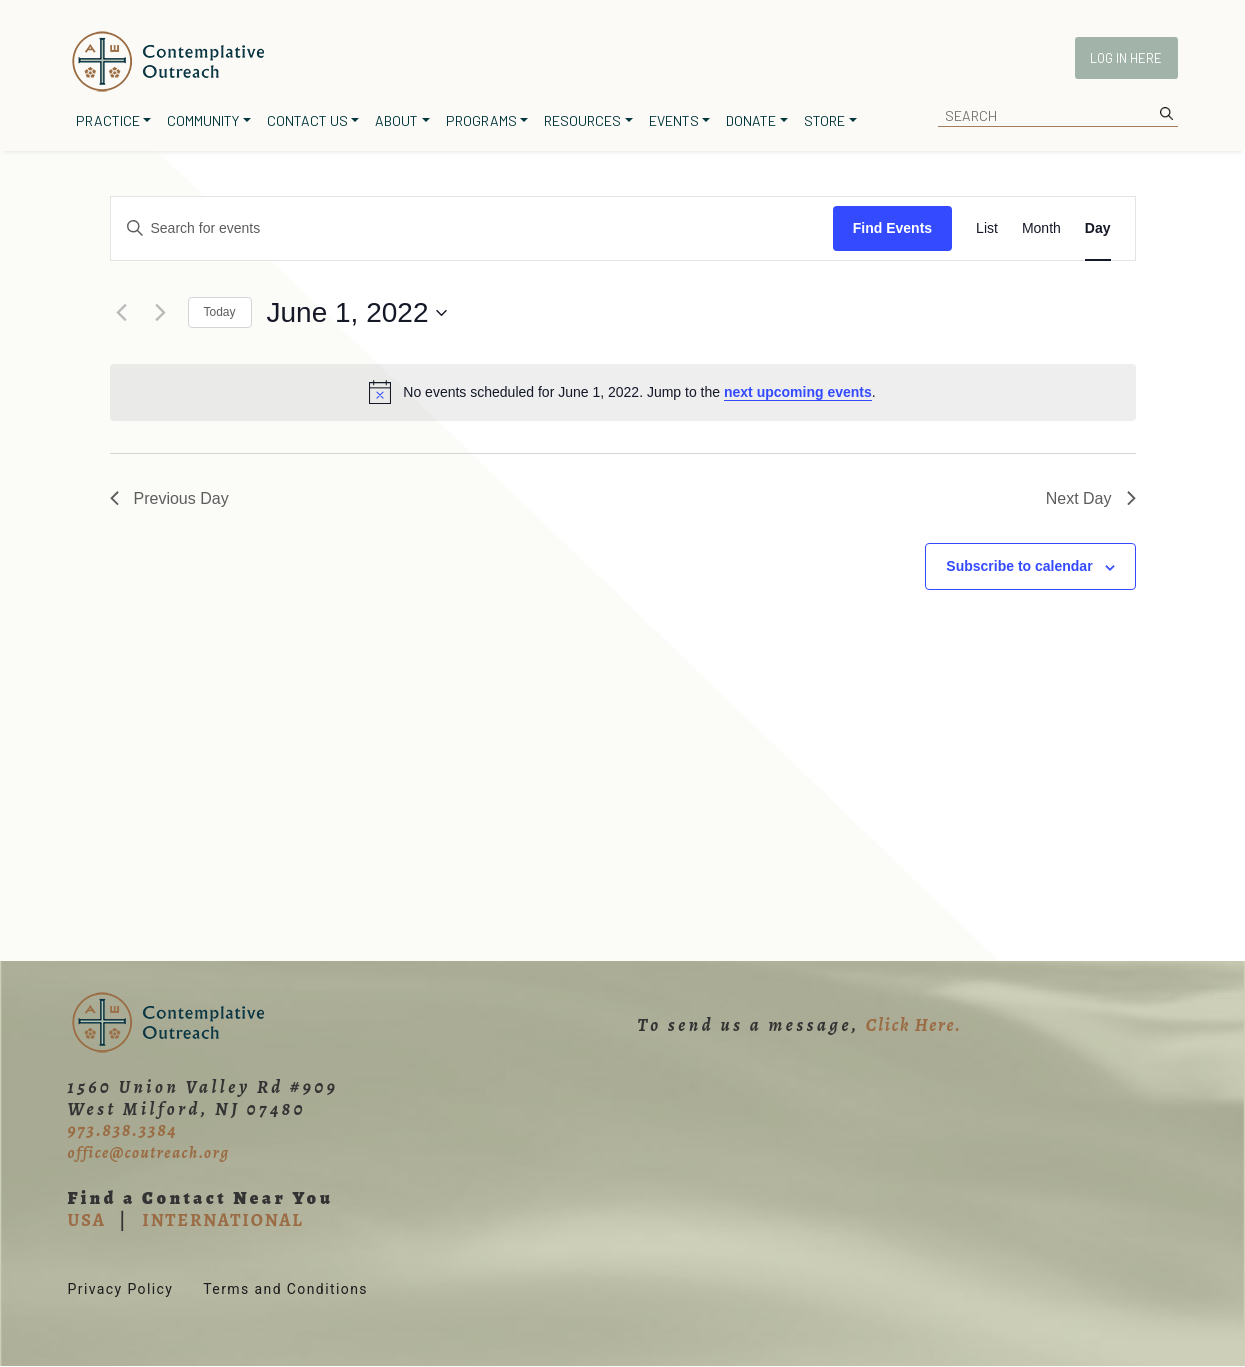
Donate (751, 120)
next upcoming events (798, 392)
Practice (108, 120)
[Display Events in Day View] (1098, 228)
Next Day (1091, 498)
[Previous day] (122, 313)
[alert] (623, 392)
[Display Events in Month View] (1041, 228)
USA (87, 1220)
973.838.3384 (123, 1130)
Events (674, 120)
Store (824, 120)
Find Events (892, 228)
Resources (582, 120)
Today (220, 312)
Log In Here (1126, 58)
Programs (481, 120)
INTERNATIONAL (222, 1220)
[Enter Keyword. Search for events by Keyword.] (472, 228)
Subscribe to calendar (1019, 566)
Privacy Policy (121, 1289)
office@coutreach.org (149, 1153)
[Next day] (161, 313)
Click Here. (914, 1025)
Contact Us (307, 120)
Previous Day (169, 498)
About (396, 120)
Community (203, 120)
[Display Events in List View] (987, 228)
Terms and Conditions (285, 1289)
